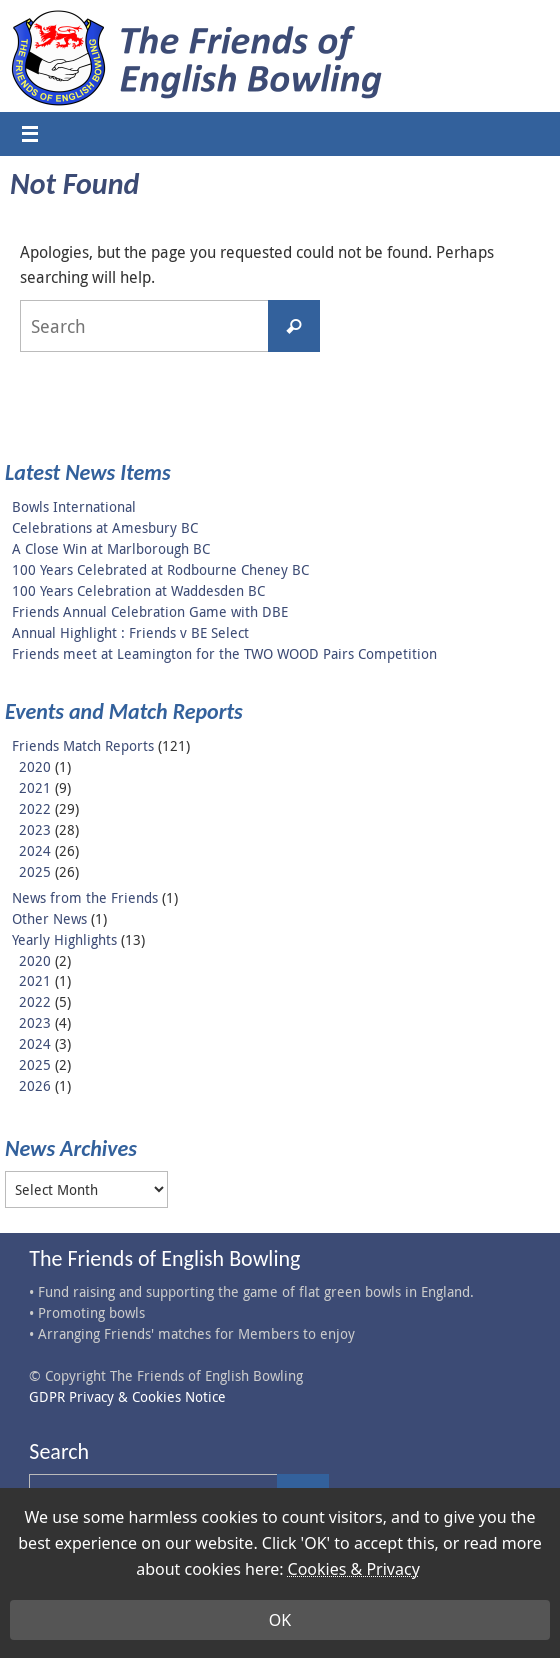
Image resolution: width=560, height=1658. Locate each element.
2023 (35, 829)
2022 (35, 808)
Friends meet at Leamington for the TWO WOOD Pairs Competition (224, 653)
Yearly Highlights (64, 939)
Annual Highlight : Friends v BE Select (130, 632)
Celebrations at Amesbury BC (105, 527)
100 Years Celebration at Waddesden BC (138, 590)
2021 (35, 787)
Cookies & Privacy (354, 1569)
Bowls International (74, 506)
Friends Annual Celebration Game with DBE (150, 611)
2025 (35, 871)
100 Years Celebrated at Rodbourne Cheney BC (160, 569)
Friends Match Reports (83, 745)
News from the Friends (85, 897)
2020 (35, 766)
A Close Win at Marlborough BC (111, 548)
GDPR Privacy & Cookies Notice (127, 1396)
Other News (49, 918)
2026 (35, 1085)
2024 (35, 850)
